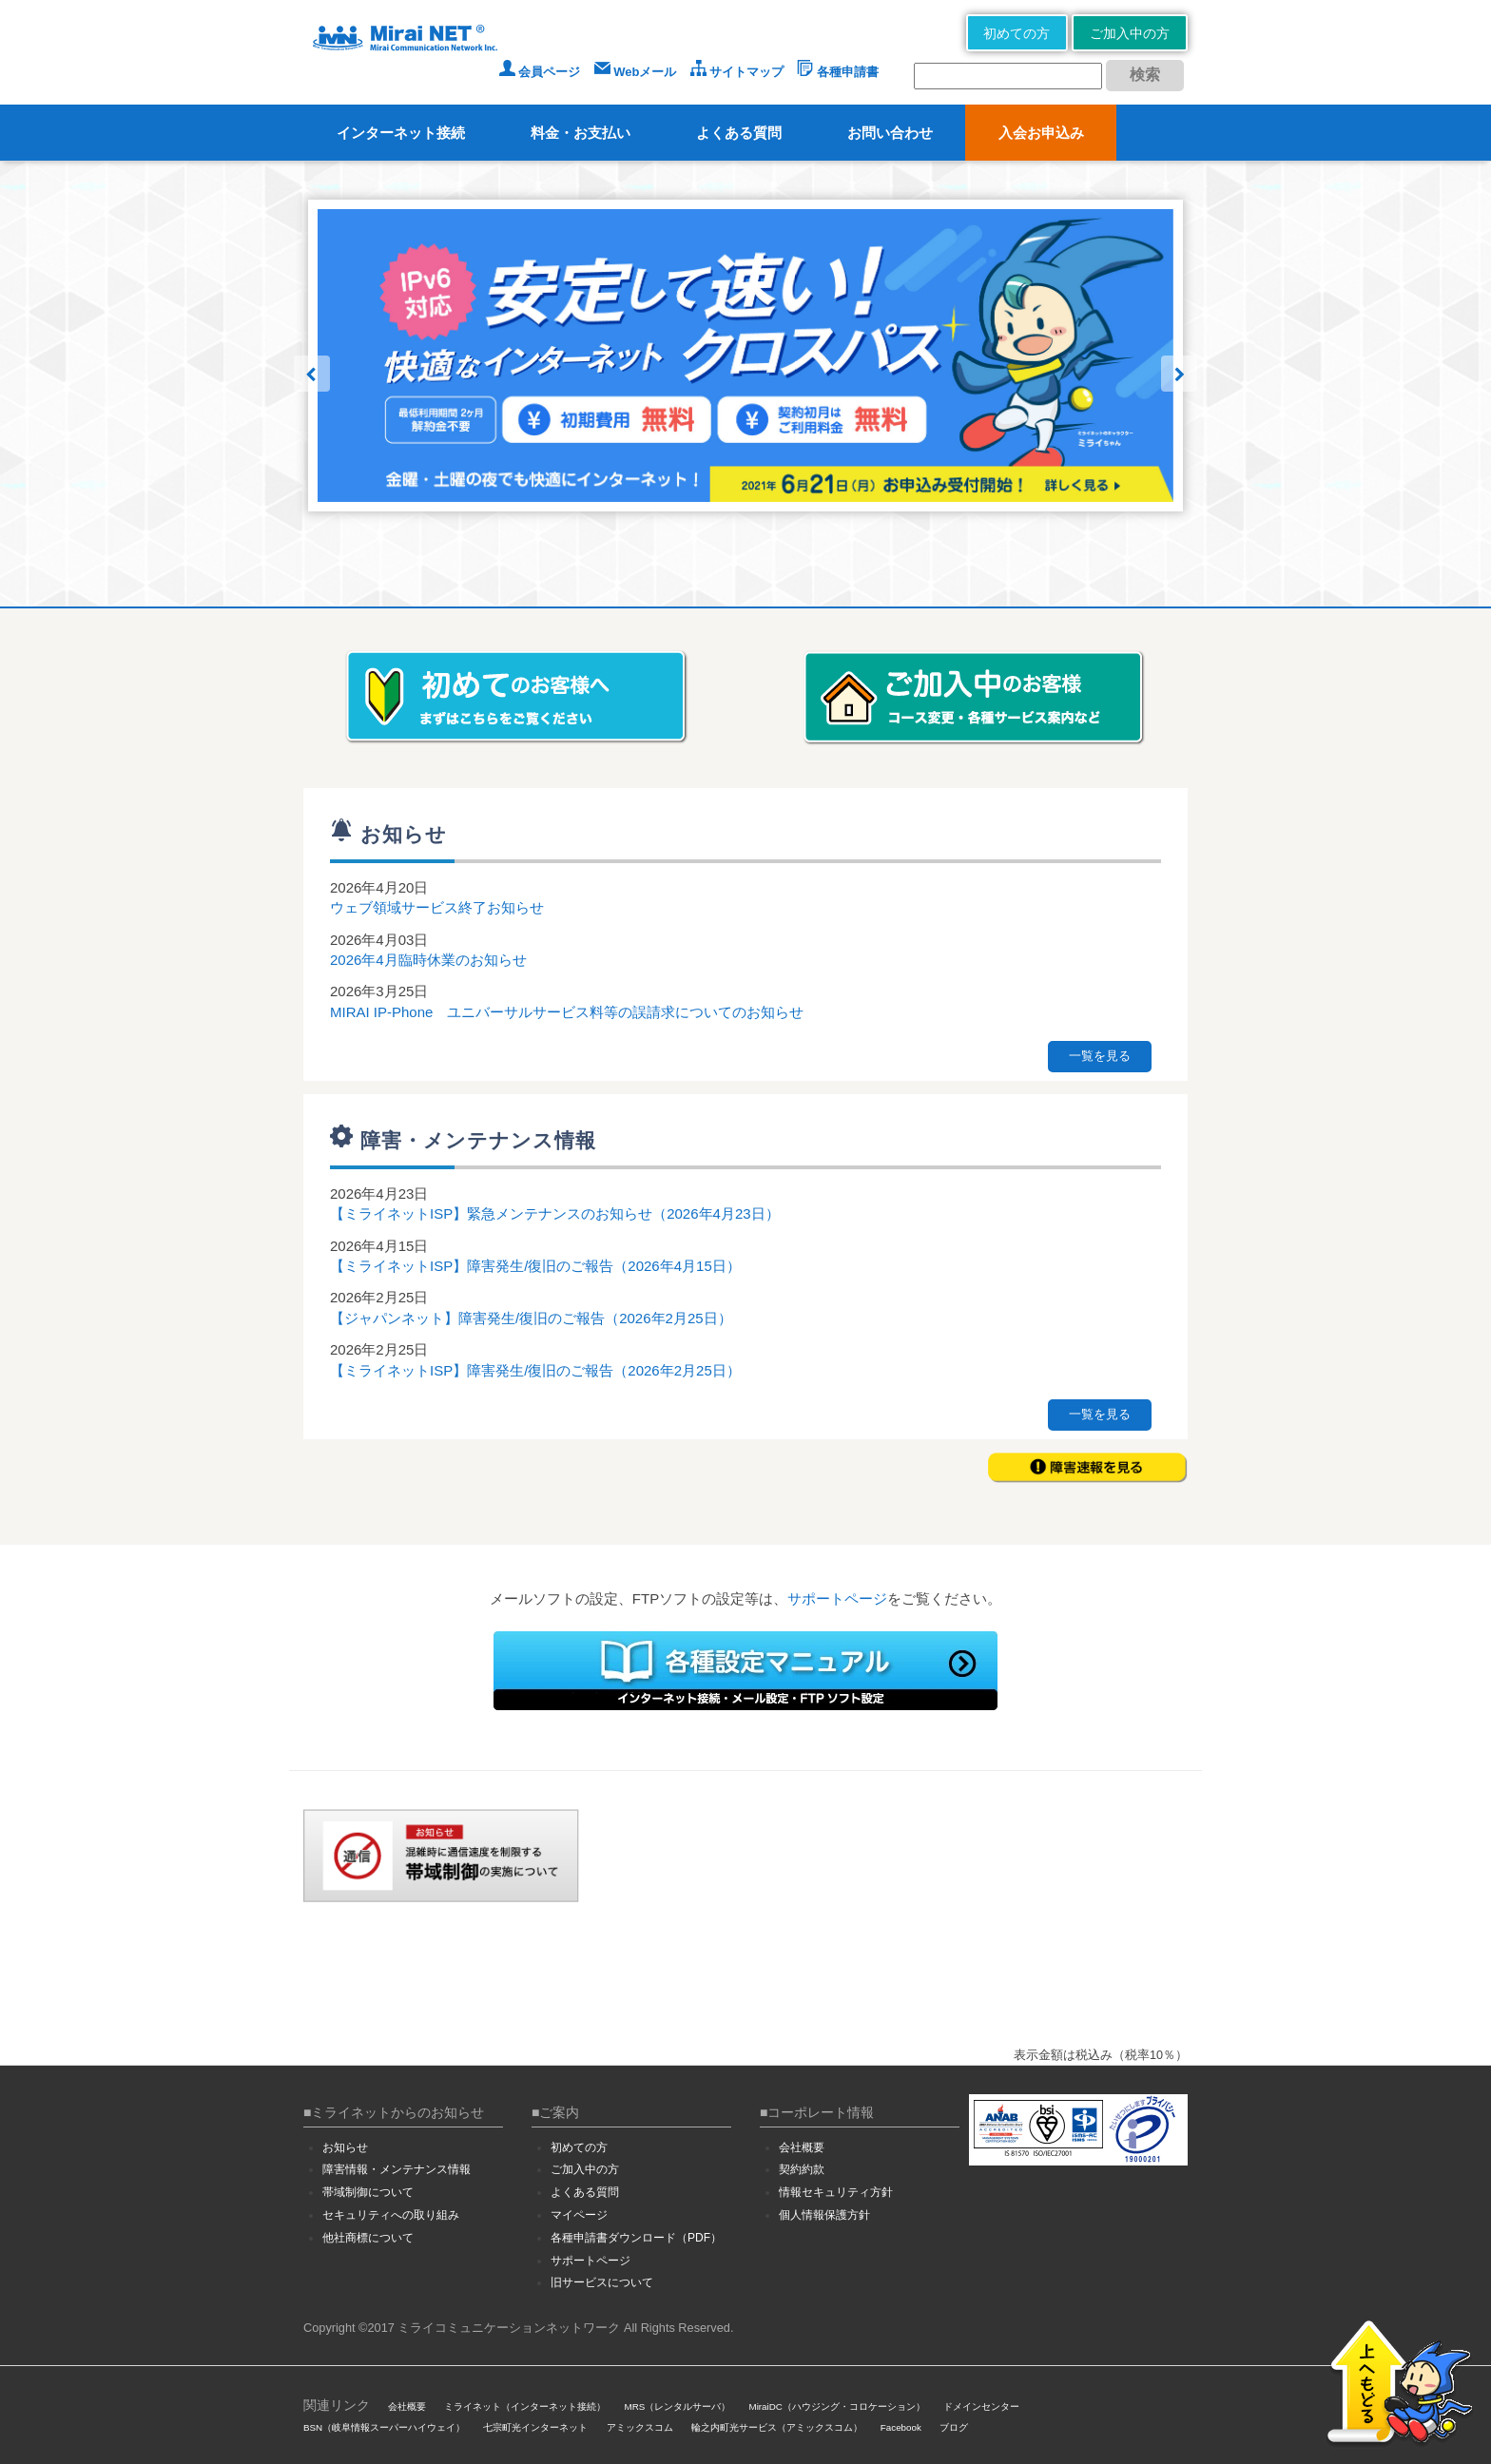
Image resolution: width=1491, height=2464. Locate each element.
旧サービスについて (602, 2282)
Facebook (901, 2427)
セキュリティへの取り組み (390, 2215)
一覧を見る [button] (1100, 1056)
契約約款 (801, 2169)
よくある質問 (739, 133)
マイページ (579, 2215)
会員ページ (540, 72)
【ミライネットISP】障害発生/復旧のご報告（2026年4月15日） (535, 1266)
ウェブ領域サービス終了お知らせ (437, 907)
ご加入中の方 (1130, 33)
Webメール (635, 72)
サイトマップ (737, 72)
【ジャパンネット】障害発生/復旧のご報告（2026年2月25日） (531, 1318)
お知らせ (345, 2147)
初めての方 (1016, 33)
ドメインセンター (981, 2406)
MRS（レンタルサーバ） (678, 2406)
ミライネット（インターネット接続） (525, 2406)
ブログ (953, 2427)
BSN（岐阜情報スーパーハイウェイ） (384, 2427)
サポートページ (837, 1598)
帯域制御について (368, 2192)
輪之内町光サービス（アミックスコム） (776, 2427)
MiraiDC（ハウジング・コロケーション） (836, 2406)
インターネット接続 (401, 133)
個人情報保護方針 (824, 2215)
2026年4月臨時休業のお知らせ (428, 960)
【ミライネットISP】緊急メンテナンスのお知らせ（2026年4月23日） (555, 1213)
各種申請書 (838, 72)
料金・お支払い (580, 133)
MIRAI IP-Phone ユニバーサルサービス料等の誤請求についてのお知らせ (567, 1012)
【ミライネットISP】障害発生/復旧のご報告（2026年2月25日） (535, 1370)
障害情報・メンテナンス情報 (396, 2169)
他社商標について (368, 2237)
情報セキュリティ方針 (836, 2192)
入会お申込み (1041, 133)
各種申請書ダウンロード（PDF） (636, 2237)
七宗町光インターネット (535, 2427)
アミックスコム (640, 2427)
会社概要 (801, 2147)
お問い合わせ (890, 133)
